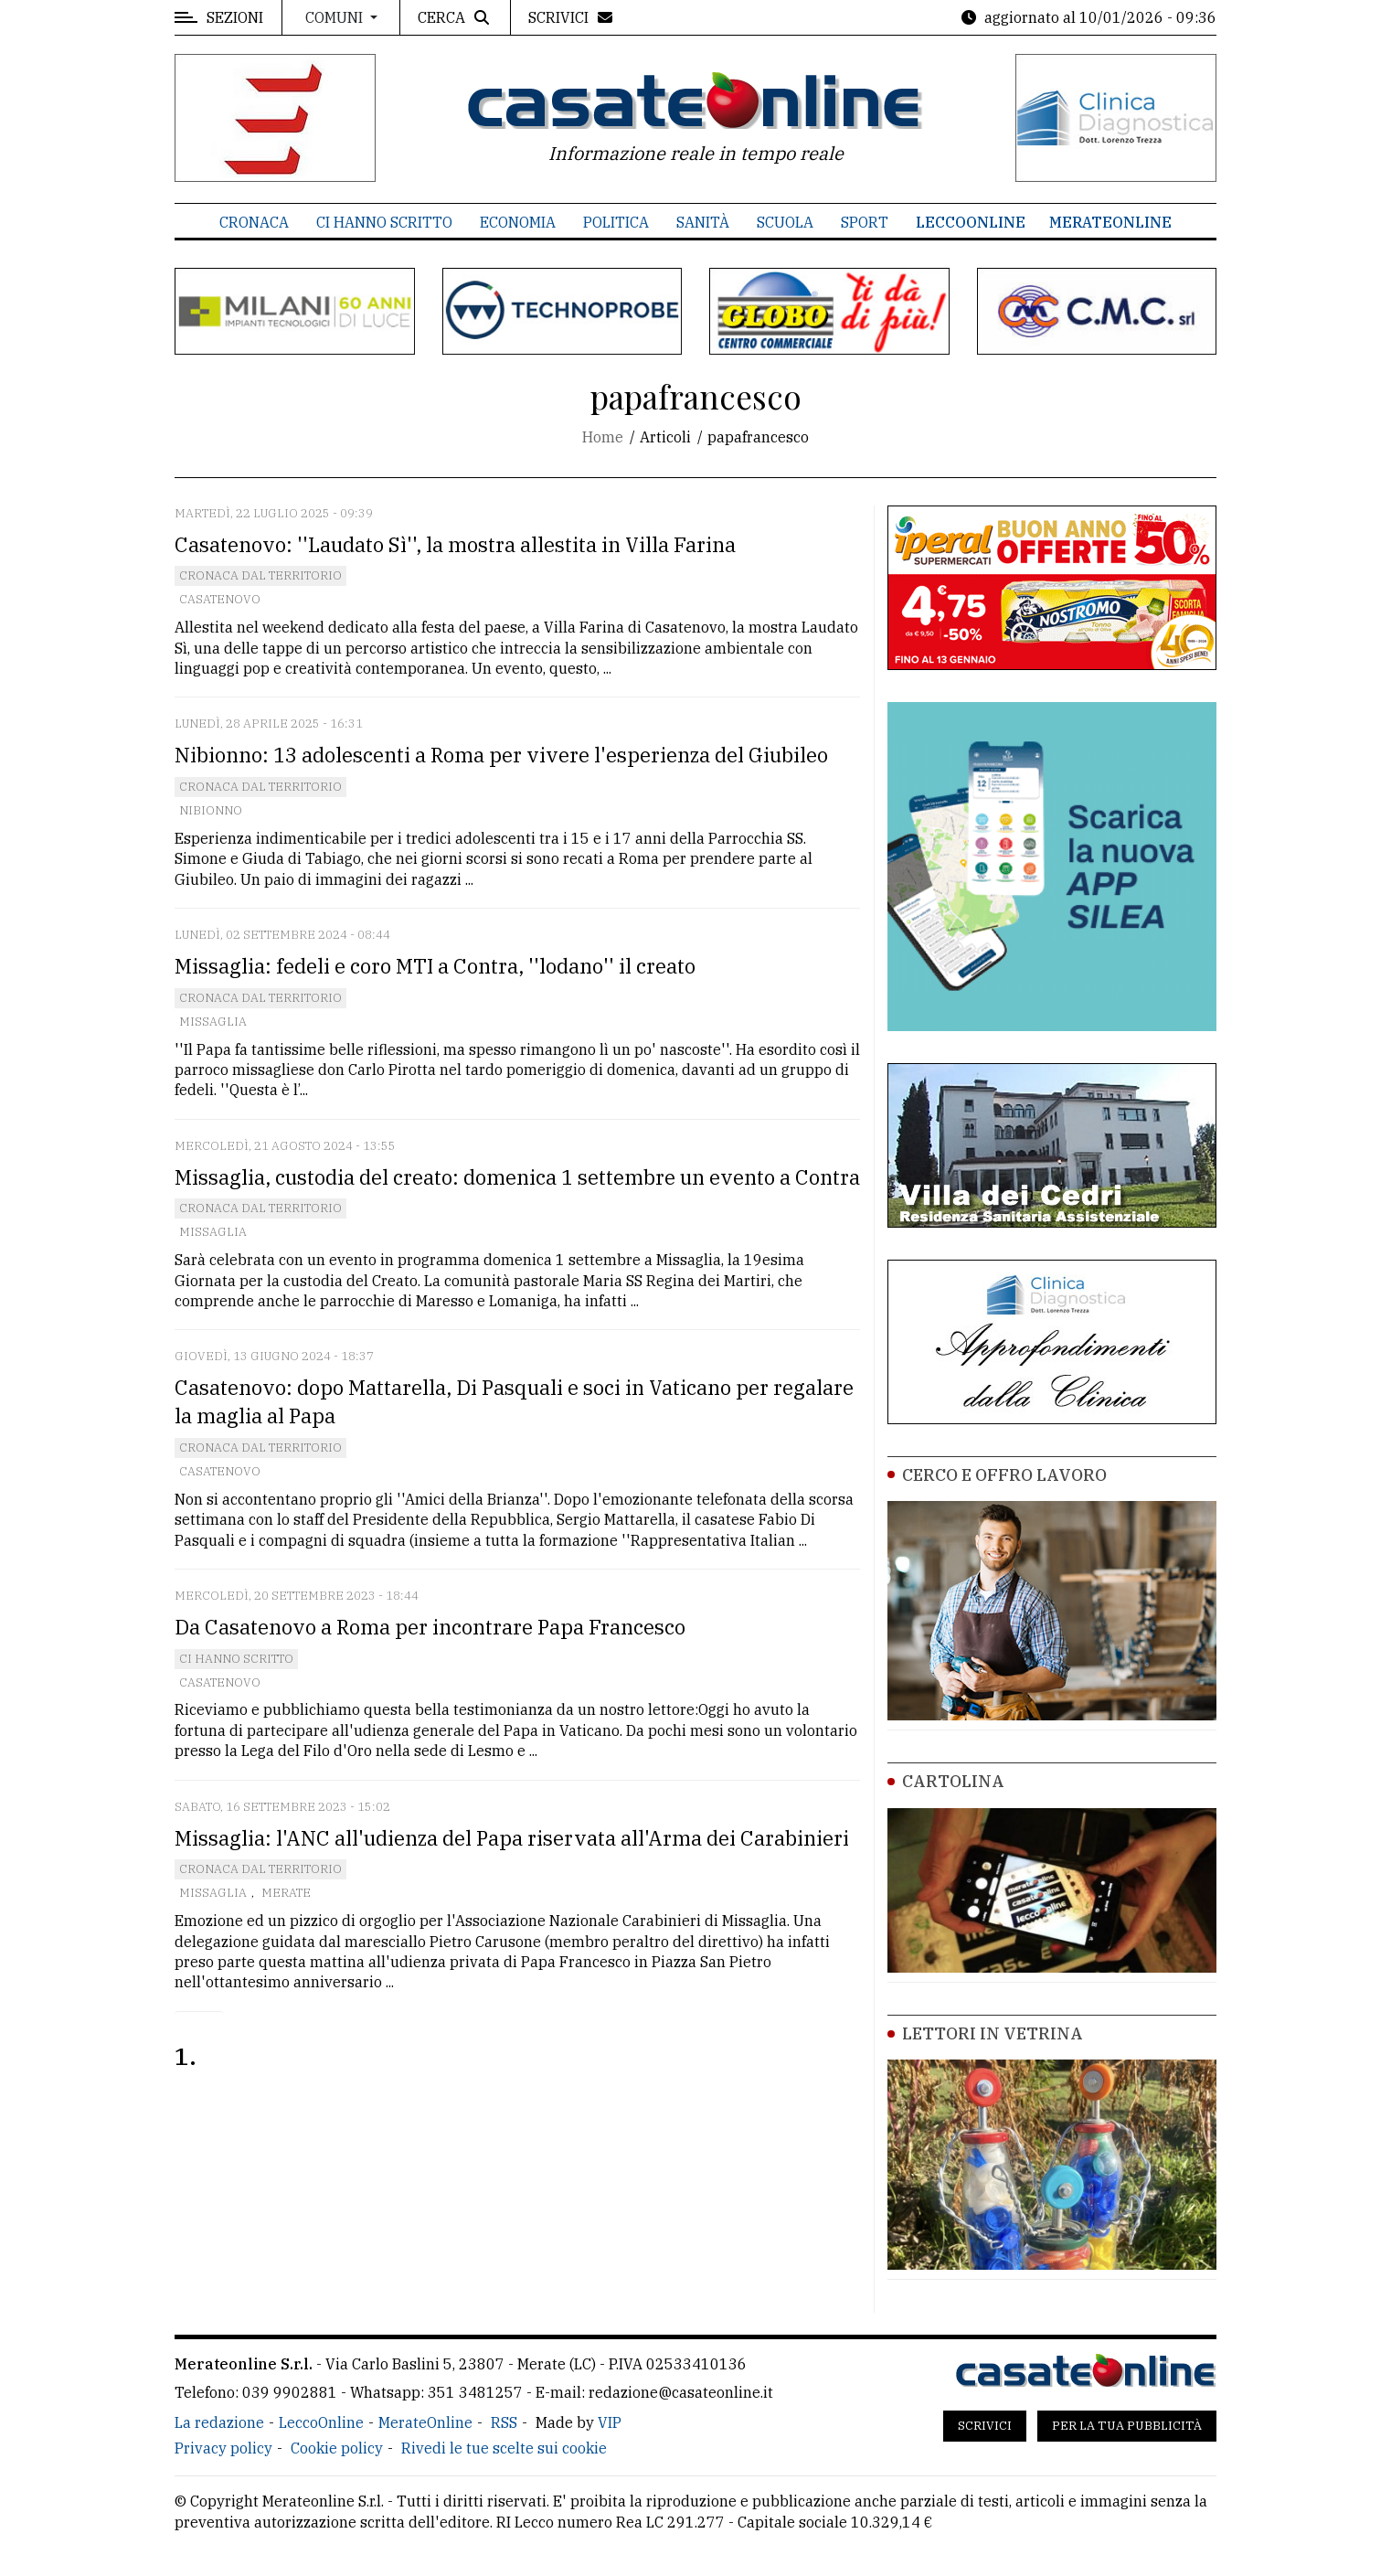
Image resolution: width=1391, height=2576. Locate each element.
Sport (864, 222)
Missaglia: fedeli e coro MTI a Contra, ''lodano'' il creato (435, 966)
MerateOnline (1110, 222)
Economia (518, 222)
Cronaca (254, 222)
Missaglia (213, 1021)
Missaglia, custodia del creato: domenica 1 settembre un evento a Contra (517, 1177)
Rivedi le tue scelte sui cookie (504, 2448)
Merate (286, 1892)
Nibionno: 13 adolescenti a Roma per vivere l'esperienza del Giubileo (501, 754)
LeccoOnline (970, 222)
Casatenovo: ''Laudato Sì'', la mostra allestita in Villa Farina (455, 544)
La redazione (219, 2422)
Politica (616, 222)
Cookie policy (337, 2448)
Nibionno (210, 810)
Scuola (785, 222)
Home (602, 437)
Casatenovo (219, 599)
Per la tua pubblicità (1127, 2425)
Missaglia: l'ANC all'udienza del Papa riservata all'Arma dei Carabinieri (512, 1838)
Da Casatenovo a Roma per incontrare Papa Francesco (430, 1626)
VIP (609, 2422)
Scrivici (985, 2425)
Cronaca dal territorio (260, 575)
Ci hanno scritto (384, 222)
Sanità (702, 222)
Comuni (335, 17)
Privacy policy (223, 2448)
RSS (504, 2422)
